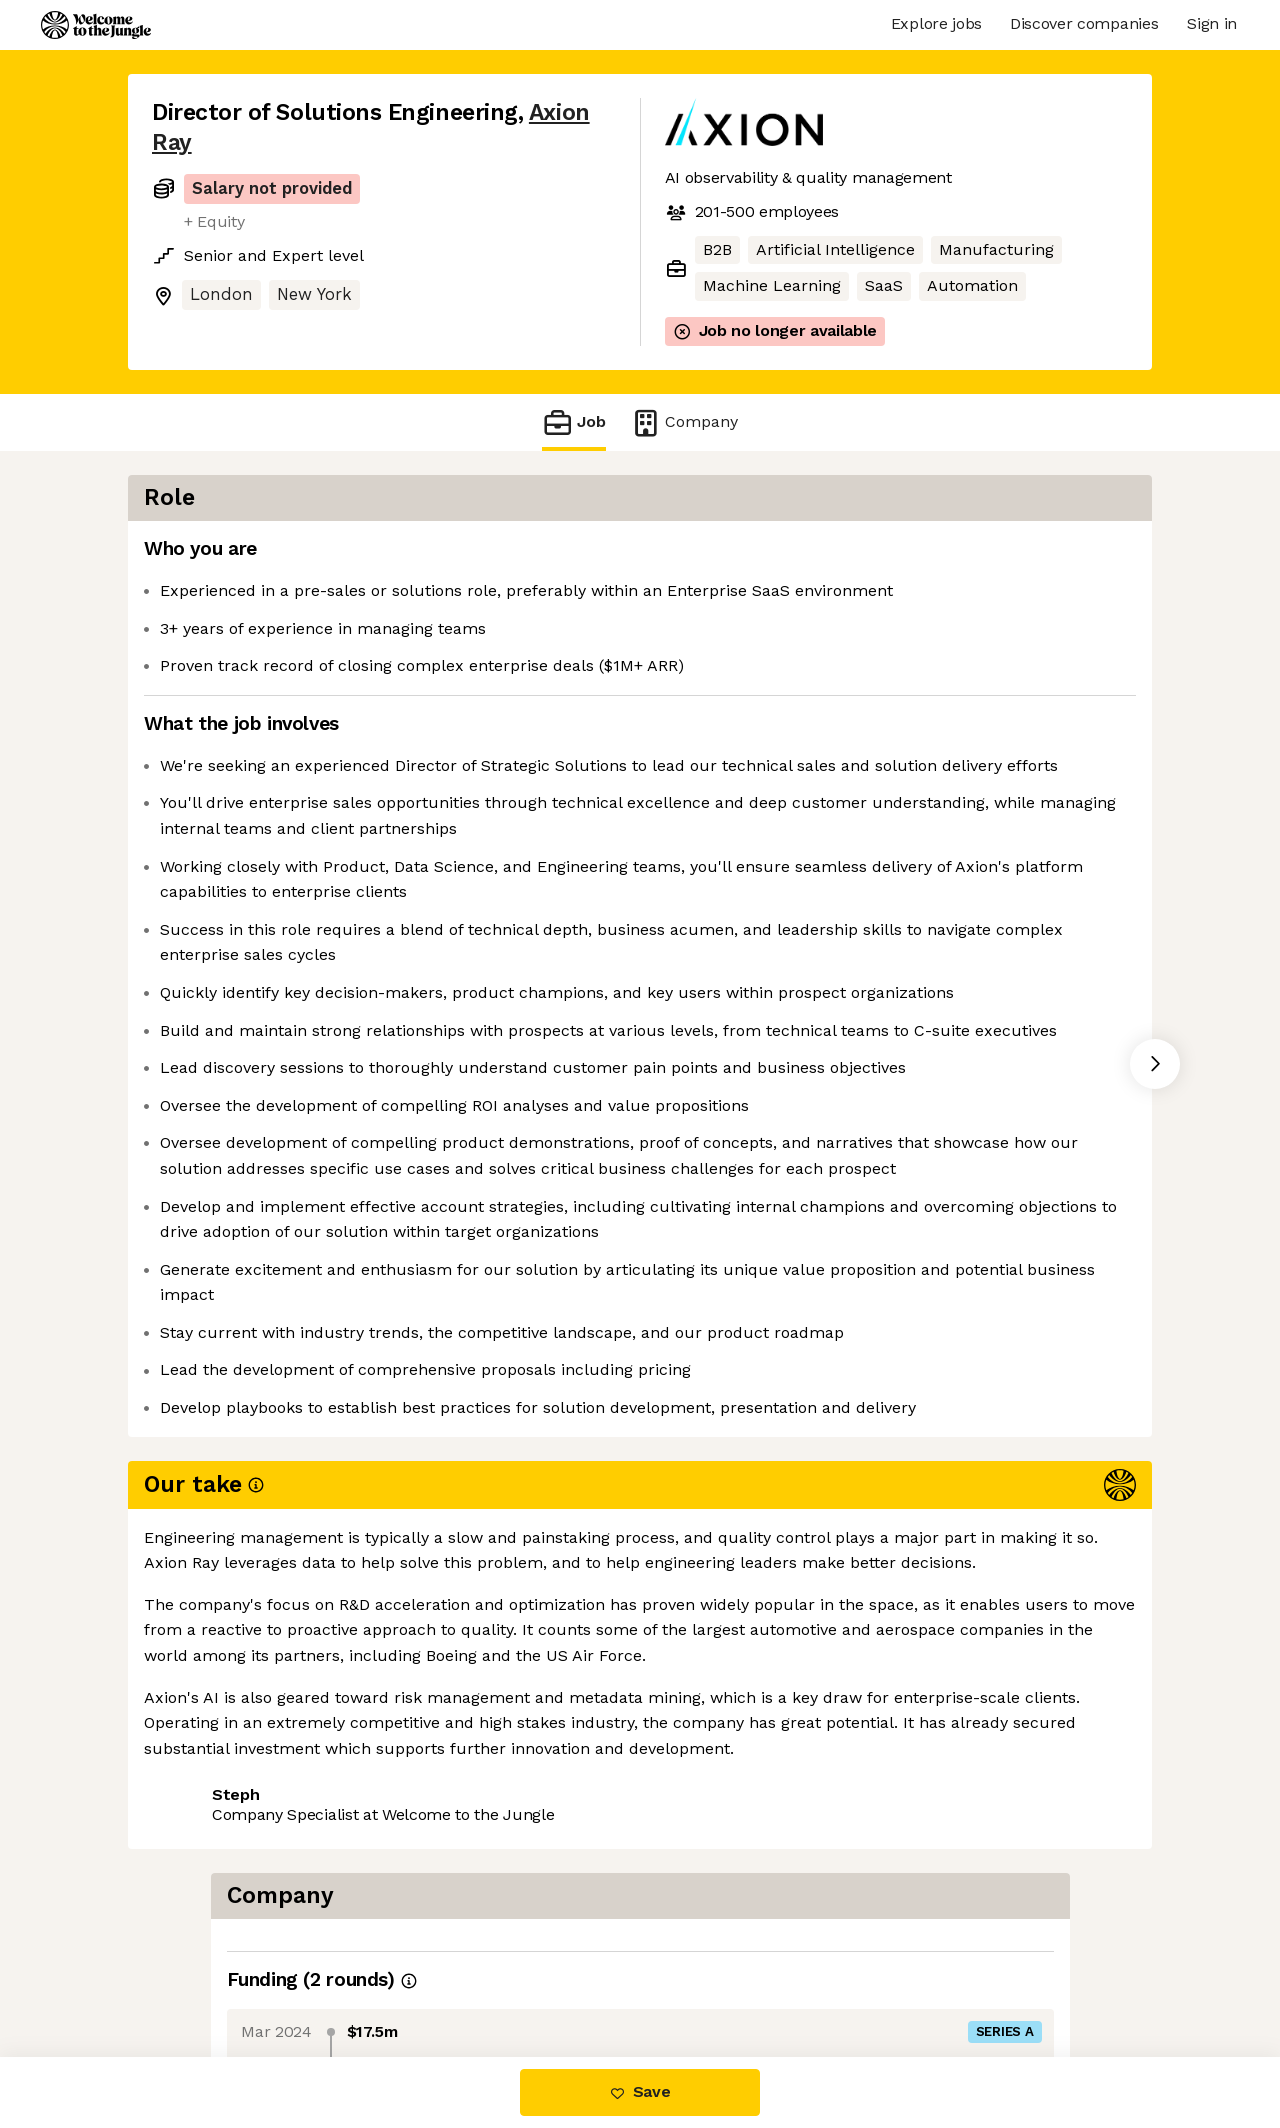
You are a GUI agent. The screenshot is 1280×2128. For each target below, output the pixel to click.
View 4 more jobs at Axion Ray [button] (409, 1972)
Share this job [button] (207, 1972)
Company (684, 422)
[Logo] (96, 25)
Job (574, 422)
